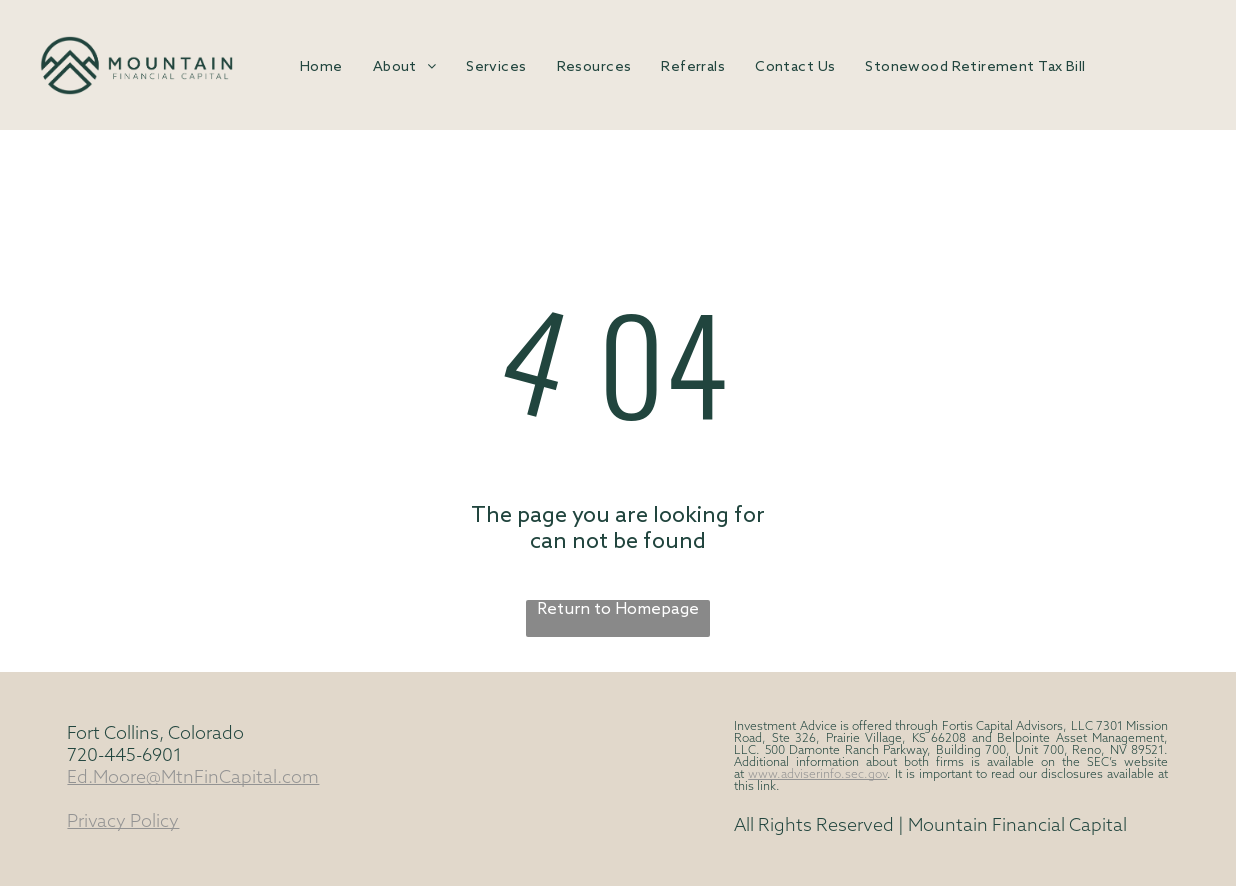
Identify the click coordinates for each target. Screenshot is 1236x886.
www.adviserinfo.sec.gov (817, 775)
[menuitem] (321, 67)
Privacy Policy (123, 822)
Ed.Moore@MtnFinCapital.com (193, 778)
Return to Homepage (618, 609)
